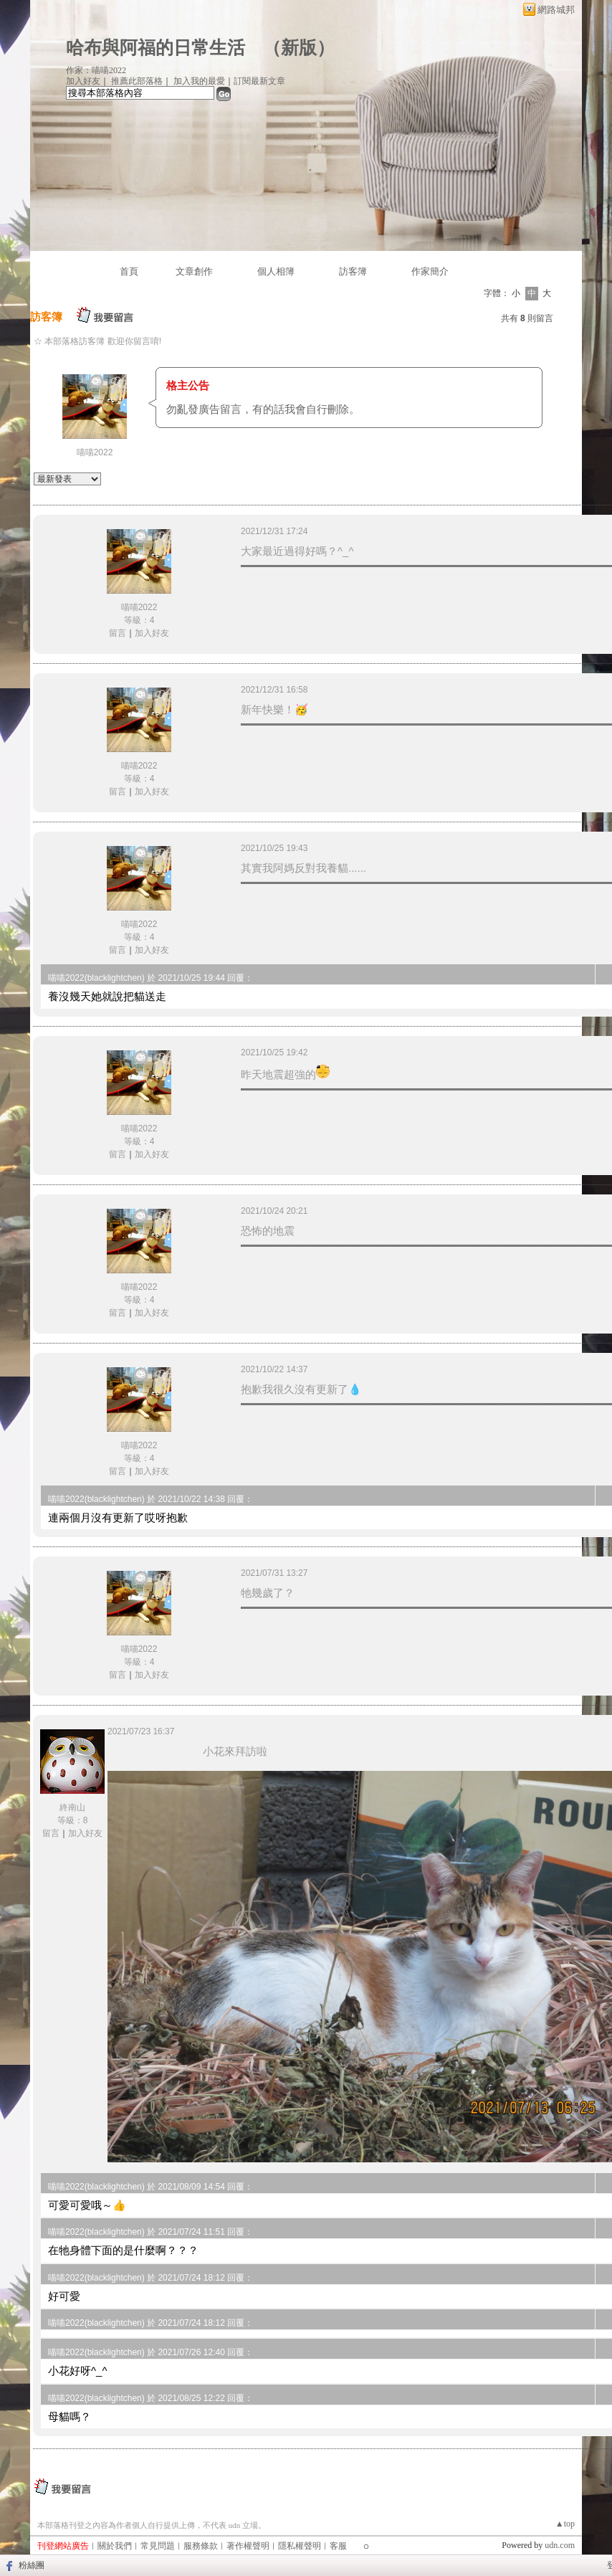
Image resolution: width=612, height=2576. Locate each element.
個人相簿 (276, 271)
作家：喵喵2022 (96, 70)
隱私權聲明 (299, 2546)
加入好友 (83, 81)
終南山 (72, 1807)
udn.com (560, 2545)
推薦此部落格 (137, 81)
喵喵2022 (95, 452)
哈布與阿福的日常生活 (155, 47)
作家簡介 (430, 271)
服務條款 (200, 2546)
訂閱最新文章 (259, 81)
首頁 (129, 271)
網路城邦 (556, 9)
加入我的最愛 (199, 81)
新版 (299, 47)
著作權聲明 (247, 2546)
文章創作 (194, 271)
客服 (338, 2546)
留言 (117, 633)
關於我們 (114, 2546)
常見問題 (157, 2546)
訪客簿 (353, 271)
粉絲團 (31, 2565)
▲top (565, 2524)
